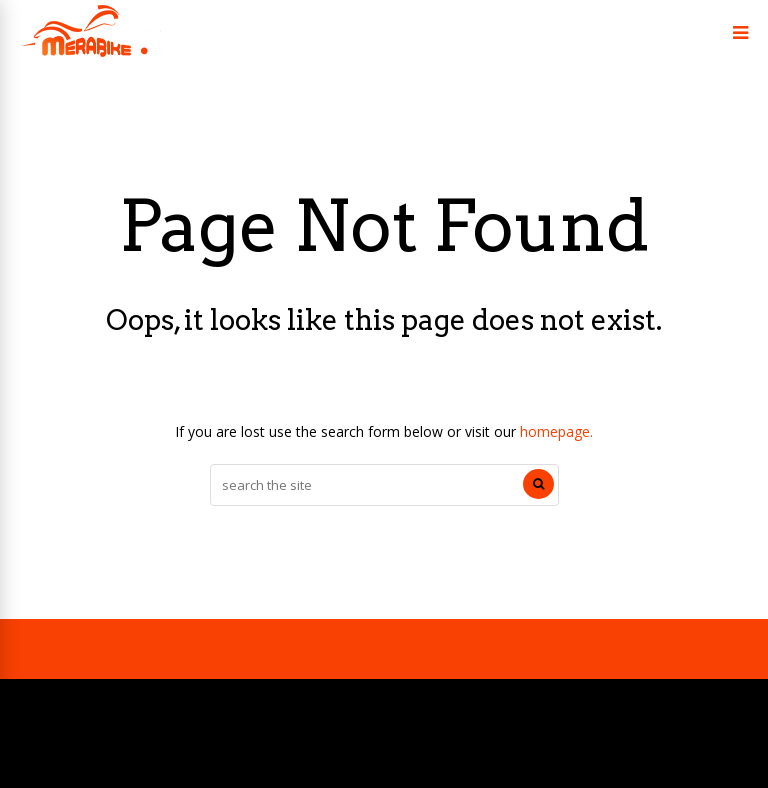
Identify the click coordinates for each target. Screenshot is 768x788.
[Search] (538, 484)
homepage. (556, 431)
